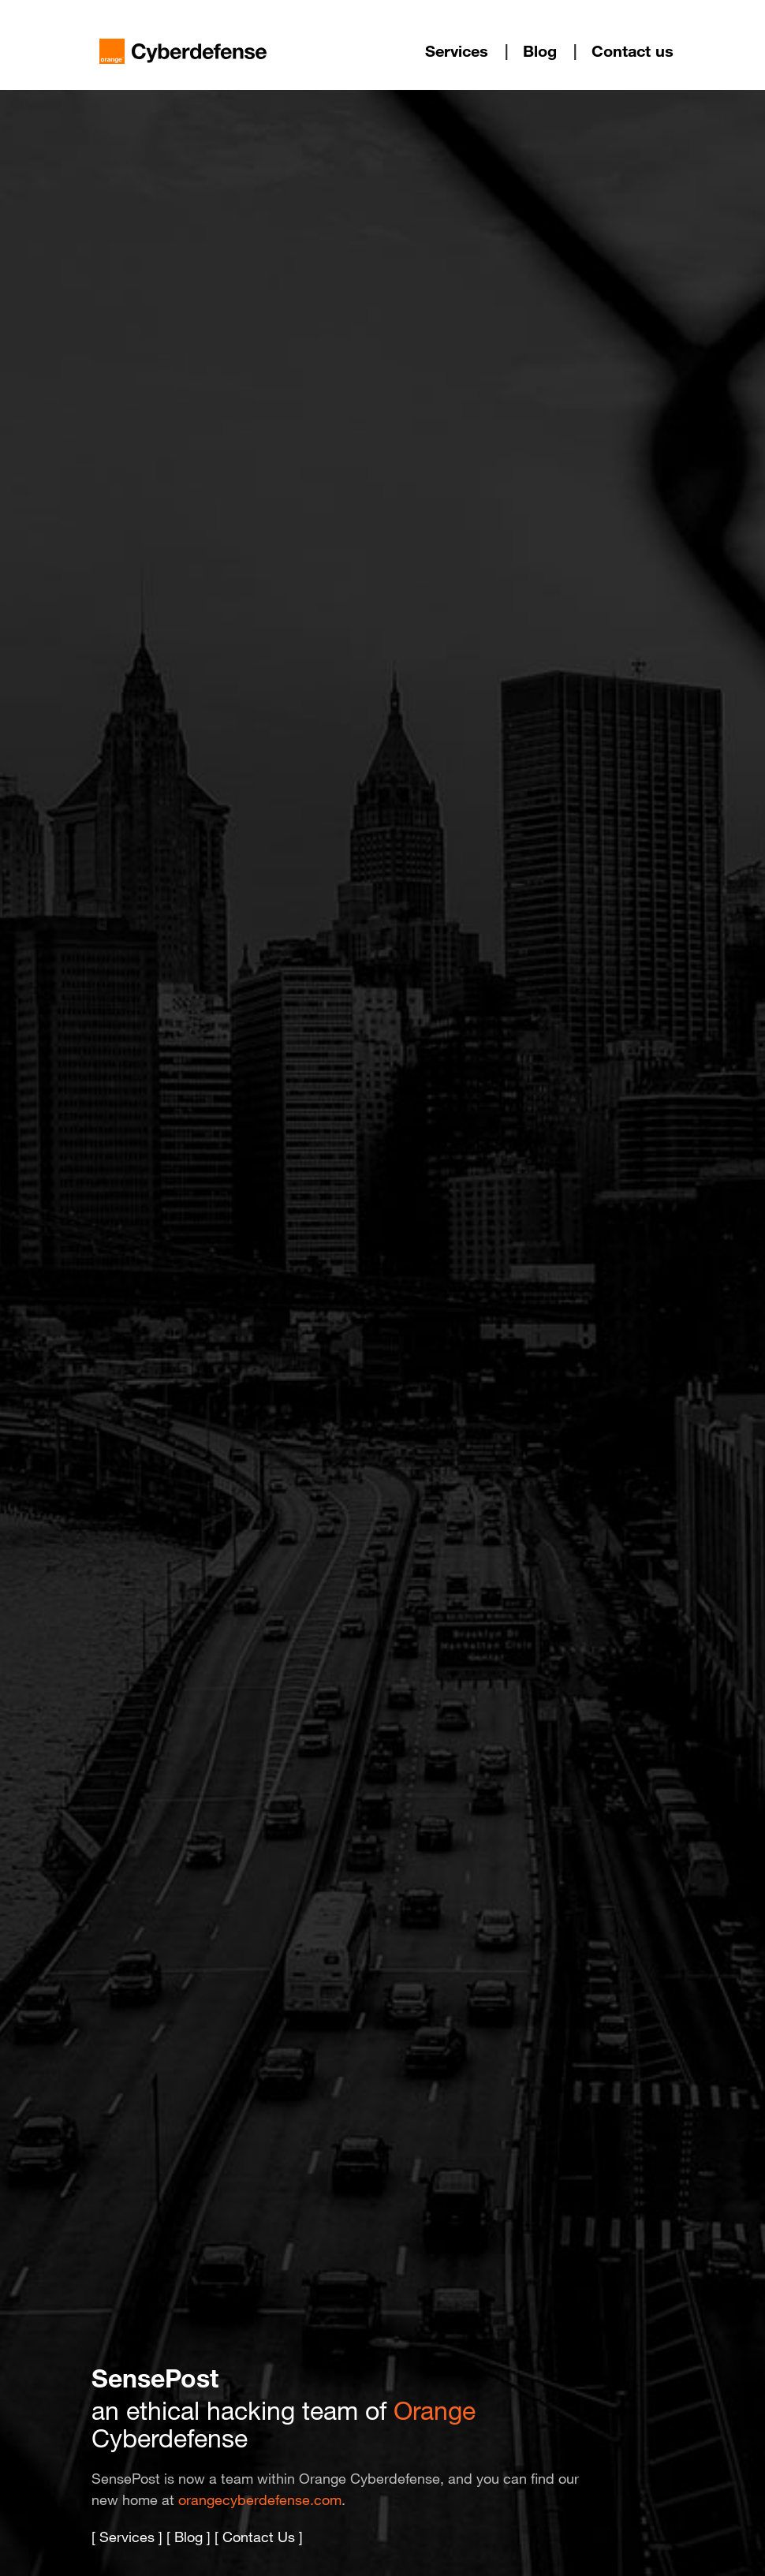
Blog (540, 51)
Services (456, 51)
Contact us (632, 51)
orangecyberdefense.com (259, 2499)
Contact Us (258, 2536)
